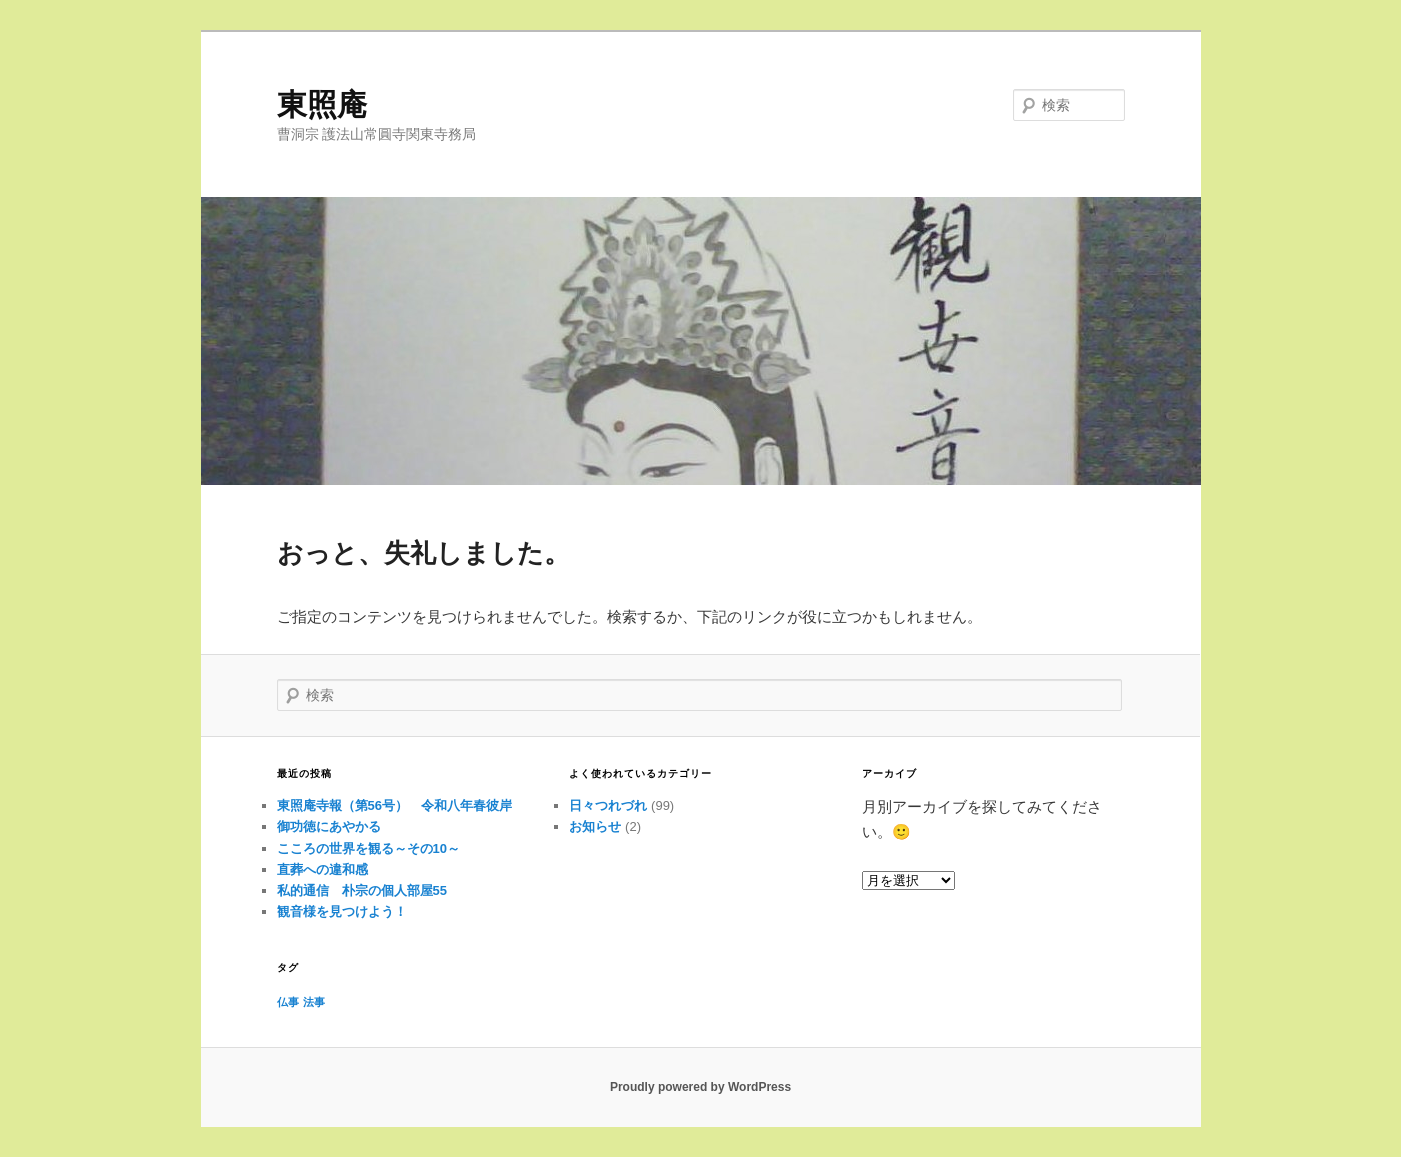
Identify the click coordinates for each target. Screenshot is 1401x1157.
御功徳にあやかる (329, 826)
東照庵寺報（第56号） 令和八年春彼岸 (394, 805)
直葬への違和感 (322, 869)
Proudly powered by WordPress (700, 1087)
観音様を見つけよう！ (342, 911)
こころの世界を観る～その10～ (368, 848)
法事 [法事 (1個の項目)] (314, 1002)
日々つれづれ (608, 805)
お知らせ (595, 826)
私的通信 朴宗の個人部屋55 (362, 890)
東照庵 (322, 104)
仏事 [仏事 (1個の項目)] (288, 1002)
